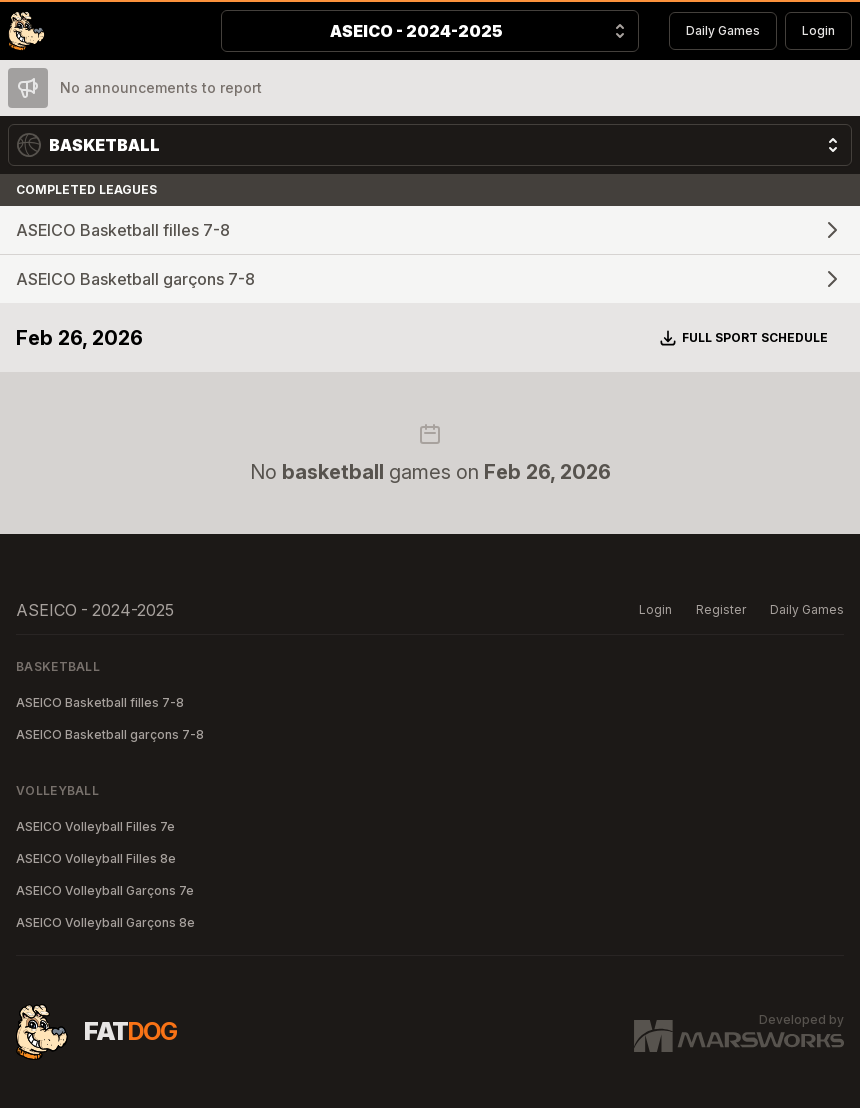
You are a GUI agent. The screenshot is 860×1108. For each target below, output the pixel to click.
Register (721, 609)
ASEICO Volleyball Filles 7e (95, 826)
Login (818, 30)
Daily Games (723, 30)
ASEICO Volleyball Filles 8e (96, 858)
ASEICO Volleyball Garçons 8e (105, 922)
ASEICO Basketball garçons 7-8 (110, 734)
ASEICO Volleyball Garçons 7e (105, 890)
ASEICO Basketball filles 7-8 (100, 702)
